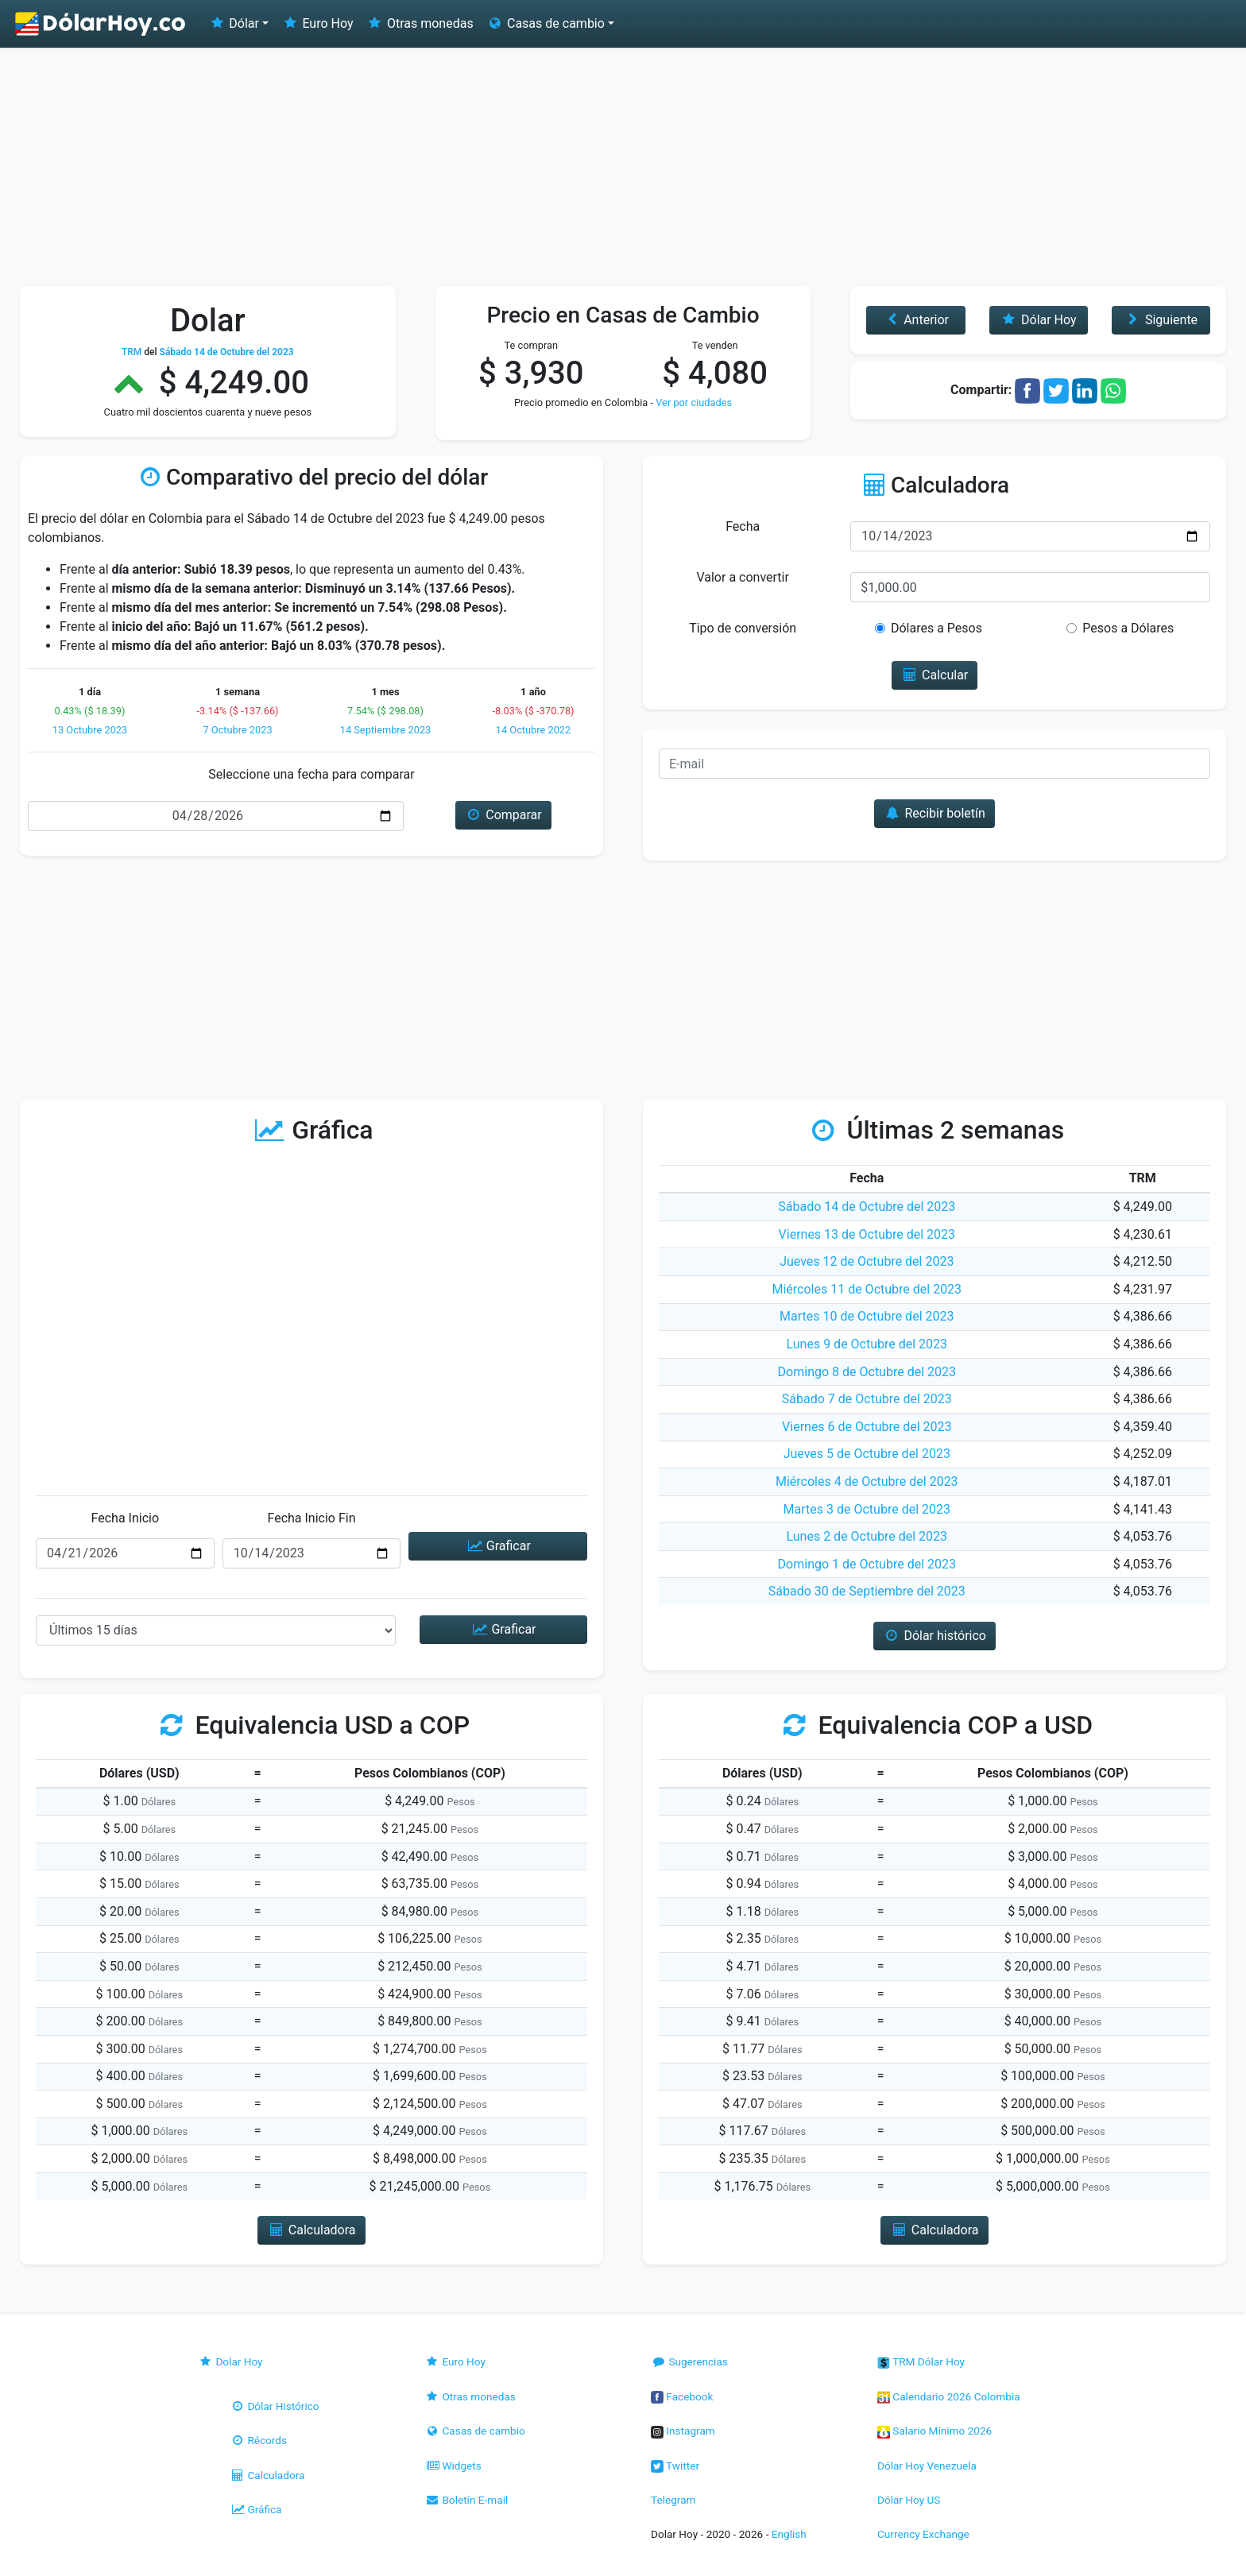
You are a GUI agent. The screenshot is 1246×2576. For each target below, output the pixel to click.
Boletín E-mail (466, 2499)
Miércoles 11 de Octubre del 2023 (867, 1289)
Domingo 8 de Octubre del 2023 (867, 1371)
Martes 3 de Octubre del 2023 (867, 1509)
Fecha (743, 526)
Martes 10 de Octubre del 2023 (867, 1316)
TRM (131, 352)
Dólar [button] (233, 23)
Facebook (682, 2396)
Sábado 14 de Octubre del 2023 (866, 1206)
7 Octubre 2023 (237, 730)
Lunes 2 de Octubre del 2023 (867, 1536)
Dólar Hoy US (908, 2499)
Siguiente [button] (1161, 319)
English (789, 2534)
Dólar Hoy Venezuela (927, 2465)
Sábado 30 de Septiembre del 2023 (866, 1591)
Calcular (935, 675)
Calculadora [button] (311, 2230)
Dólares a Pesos (936, 628)
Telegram (673, 2499)
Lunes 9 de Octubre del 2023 (867, 1344)
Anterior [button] (916, 319)
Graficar (497, 1545)
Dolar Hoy (230, 2361)
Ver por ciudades (694, 402)
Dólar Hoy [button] (1038, 319)
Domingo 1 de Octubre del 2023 (867, 1564)
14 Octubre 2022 (533, 730)
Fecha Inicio (125, 1518)
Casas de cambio (474, 2430)
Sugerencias (689, 2361)
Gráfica (255, 2509)
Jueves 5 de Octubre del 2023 (867, 1453)
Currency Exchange (923, 2534)
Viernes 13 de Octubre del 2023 (867, 1234)
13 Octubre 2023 (89, 730)
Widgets (453, 2465)
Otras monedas (420, 23)
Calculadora (267, 2475)
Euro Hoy (317, 23)
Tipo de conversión (742, 628)
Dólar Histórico (274, 2406)
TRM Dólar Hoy (921, 2361)
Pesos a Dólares (1128, 628)
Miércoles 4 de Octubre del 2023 (867, 1481)
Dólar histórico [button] (934, 1635)
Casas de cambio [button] (545, 23)
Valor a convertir (742, 577)
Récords (258, 2440)
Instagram (683, 2430)
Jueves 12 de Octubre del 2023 (867, 1261)
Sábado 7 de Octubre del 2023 (867, 1398)
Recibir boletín (934, 813)
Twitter (675, 2465)
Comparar (503, 814)
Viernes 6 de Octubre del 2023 (866, 1426)
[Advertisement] (623, 167)
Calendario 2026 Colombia (948, 2396)
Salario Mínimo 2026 (934, 2430)
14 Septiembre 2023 (385, 730)
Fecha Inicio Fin (311, 1518)
